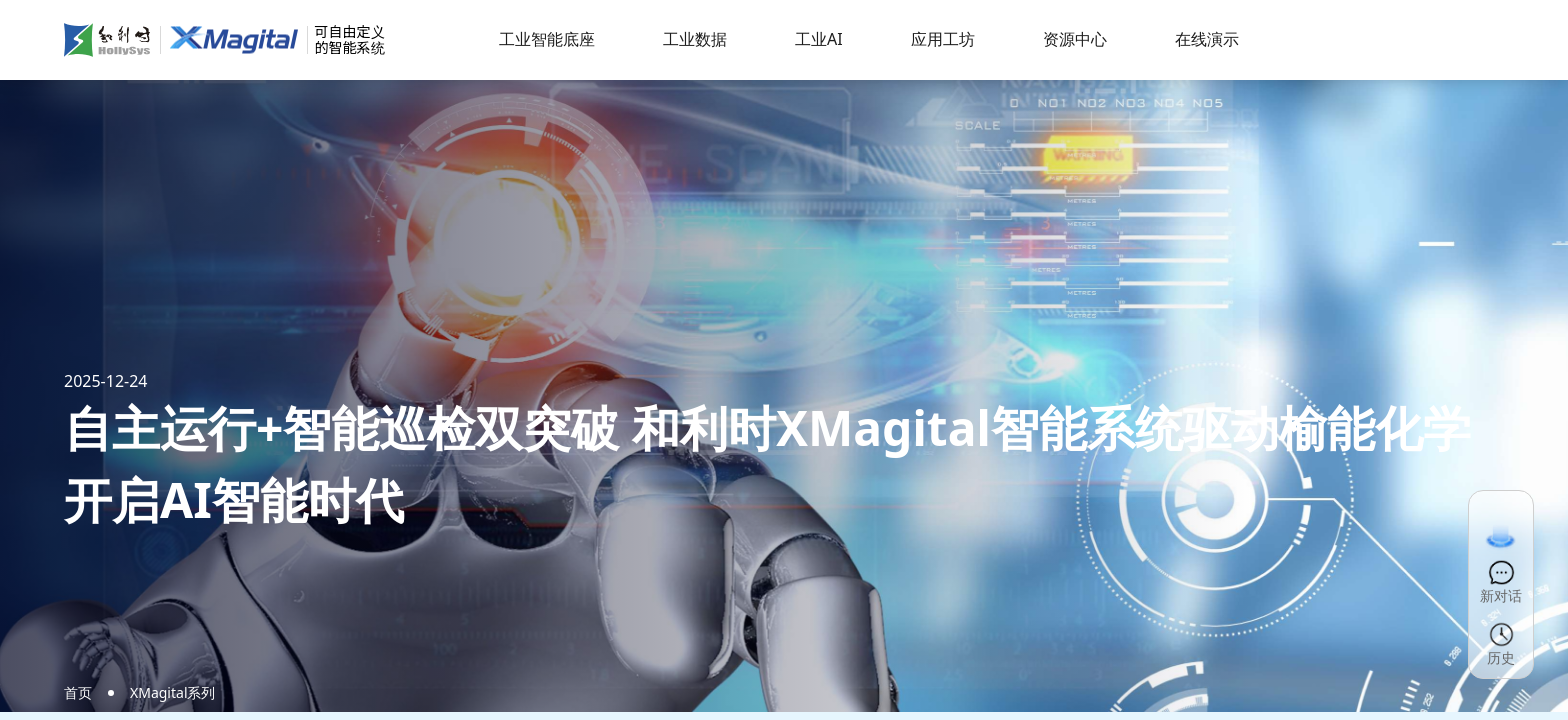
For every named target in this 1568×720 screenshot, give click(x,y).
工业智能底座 (547, 39)
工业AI (819, 39)
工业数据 (695, 39)
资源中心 (1075, 39)
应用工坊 (943, 39)
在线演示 (1207, 39)
